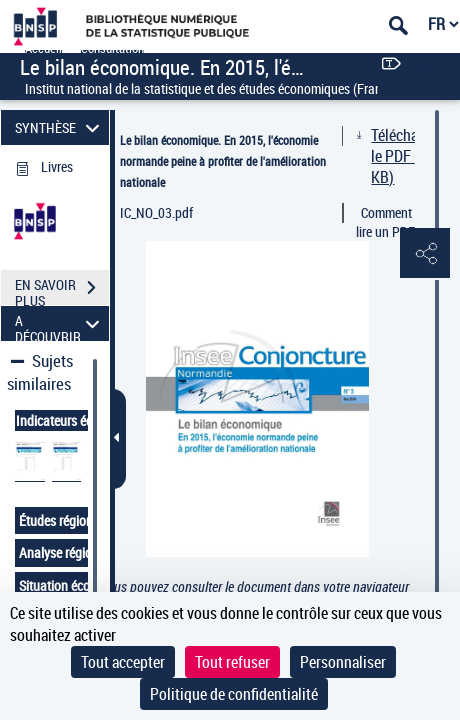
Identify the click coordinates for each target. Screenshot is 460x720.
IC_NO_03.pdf (156, 212)
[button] (425, 254)
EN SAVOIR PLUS (62, 290)
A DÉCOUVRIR (60, 323)
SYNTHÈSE (60, 127)
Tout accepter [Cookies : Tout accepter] (123, 662)
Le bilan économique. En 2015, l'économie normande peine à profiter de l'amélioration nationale (223, 161)
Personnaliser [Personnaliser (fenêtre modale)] (343, 662)
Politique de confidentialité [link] (234, 694)
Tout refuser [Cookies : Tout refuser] (232, 662)
